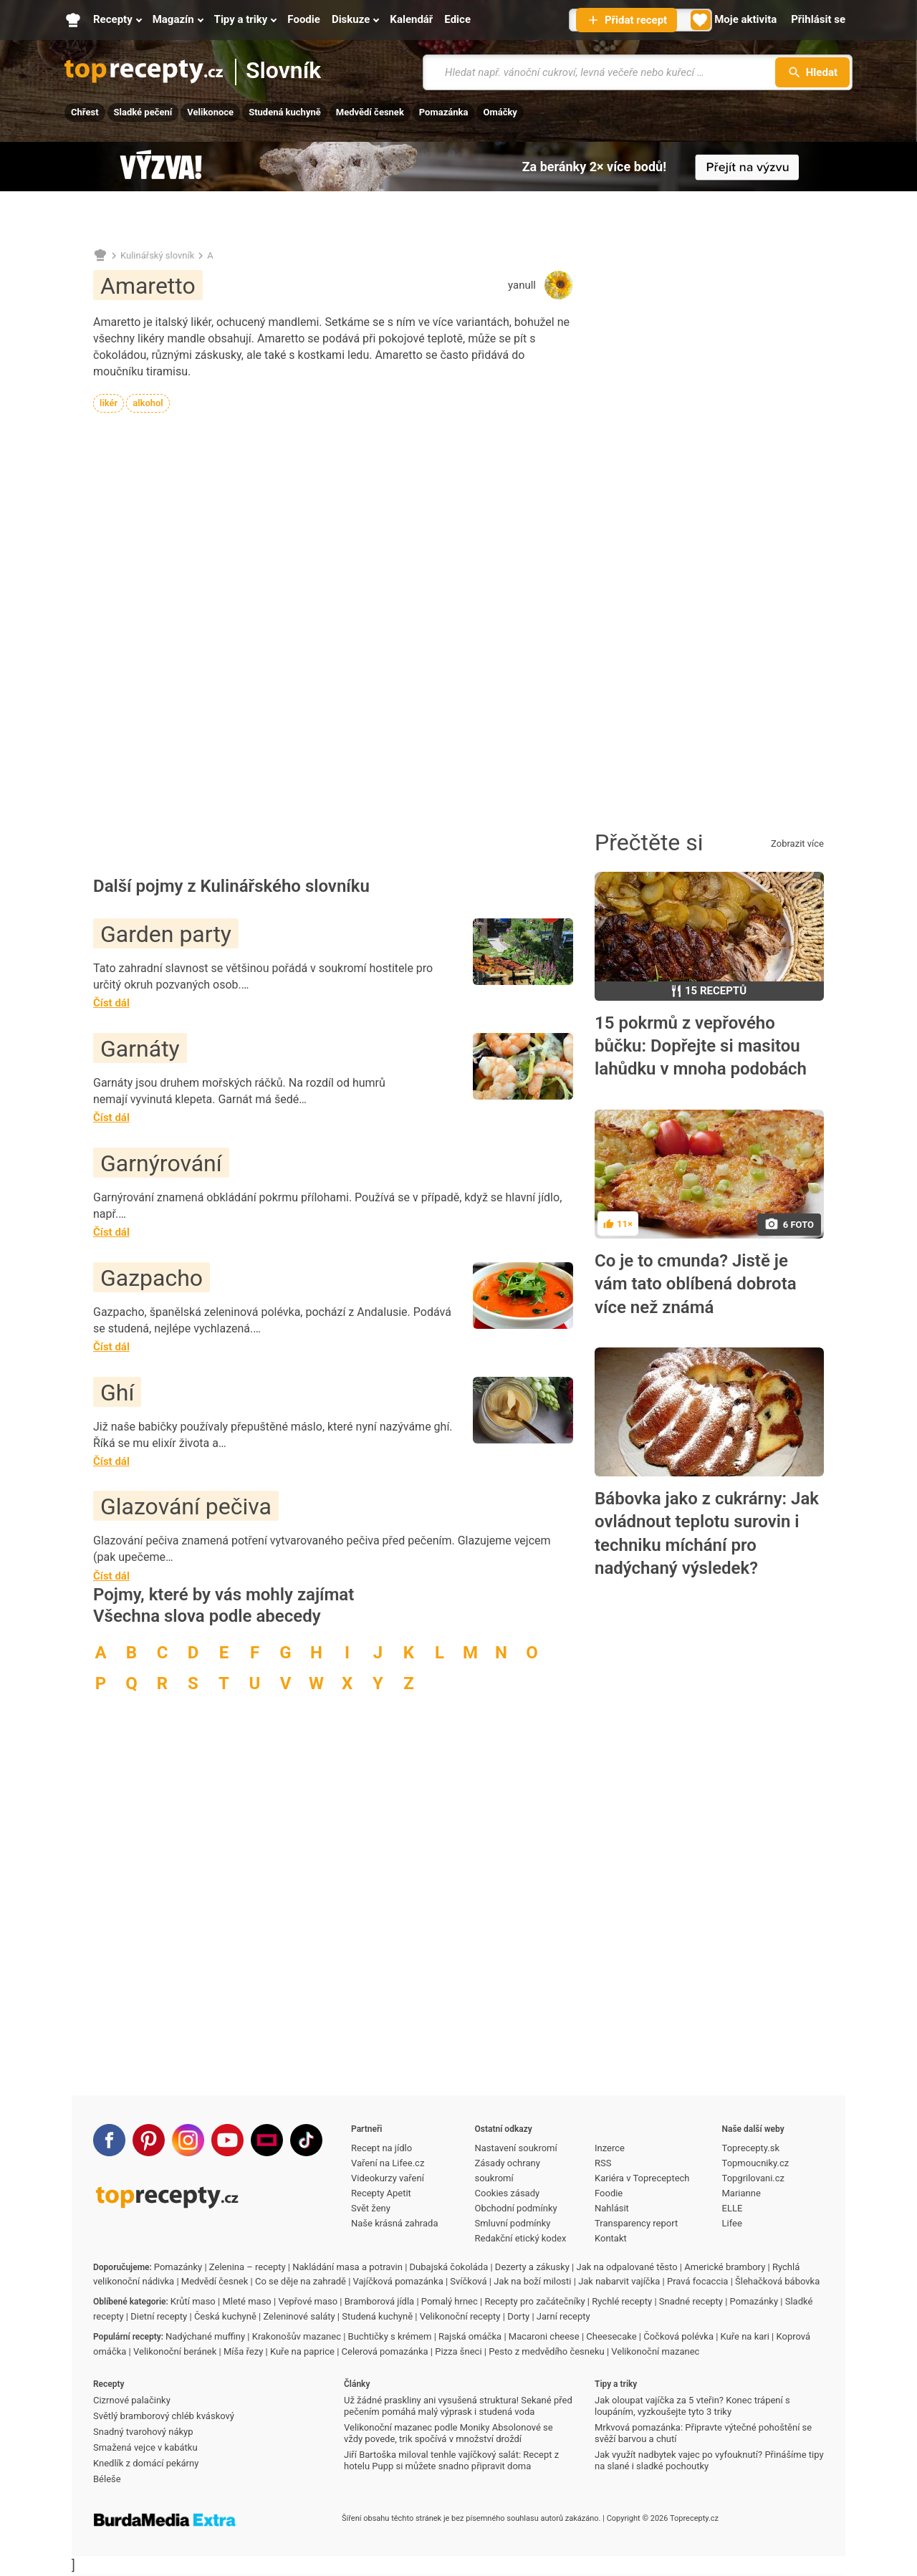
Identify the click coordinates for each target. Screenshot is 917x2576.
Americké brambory (724, 2267)
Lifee (732, 2223)
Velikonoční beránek (174, 2351)
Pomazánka (444, 112)
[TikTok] (306, 2140)
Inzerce (610, 2148)
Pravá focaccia (697, 2281)
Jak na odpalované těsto (627, 2267)
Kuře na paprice (302, 2351)
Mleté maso (246, 2301)
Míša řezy (243, 2351)
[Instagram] (188, 2140)
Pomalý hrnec (449, 2301)
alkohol (148, 403)
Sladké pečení (143, 112)
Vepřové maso (307, 2301)
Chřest (85, 112)
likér (108, 403)
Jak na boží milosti (532, 2281)
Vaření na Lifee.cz (387, 2163)
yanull (522, 285)
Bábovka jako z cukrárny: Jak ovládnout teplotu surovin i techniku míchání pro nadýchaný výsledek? (707, 1533)
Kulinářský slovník (157, 255)
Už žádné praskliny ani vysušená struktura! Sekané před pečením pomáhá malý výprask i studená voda (458, 2406)
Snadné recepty (691, 2301)
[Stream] (267, 2140)
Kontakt (611, 2238)
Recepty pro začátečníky (534, 2301)
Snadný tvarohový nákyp (143, 2431)
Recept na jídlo (381, 2148)
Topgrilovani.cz (753, 2178)
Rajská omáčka (469, 2336)
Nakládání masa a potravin (347, 2267)
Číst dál (111, 1002)
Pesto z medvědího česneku (546, 2351)
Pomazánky (178, 2267)
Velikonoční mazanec (655, 2351)
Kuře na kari (745, 2336)
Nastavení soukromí (516, 2148)
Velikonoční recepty (460, 2316)
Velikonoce (210, 112)
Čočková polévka (678, 2336)
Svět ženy (370, 2208)
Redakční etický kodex (521, 2238)
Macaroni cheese (544, 2336)
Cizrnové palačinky (132, 2400)
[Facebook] (109, 2140)
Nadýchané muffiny (205, 2336)
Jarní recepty (563, 2316)
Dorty (518, 2316)
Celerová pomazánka (385, 2351)
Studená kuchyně (285, 112)
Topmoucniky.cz (755, 2163)
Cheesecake (611, 2336)
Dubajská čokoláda (449, 2267)
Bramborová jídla (379, 2301)
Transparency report (636, 2223)
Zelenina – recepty (247, 2267)
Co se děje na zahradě (300, 2281)
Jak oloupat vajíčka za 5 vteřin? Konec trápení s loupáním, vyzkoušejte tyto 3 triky (692, 2406)
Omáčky (500, 112)
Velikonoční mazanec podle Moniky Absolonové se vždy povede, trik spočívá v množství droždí (448, 2433)
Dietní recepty (158, 2316)
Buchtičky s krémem (390, 2336)
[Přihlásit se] (818, 20)
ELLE (732, 2208)
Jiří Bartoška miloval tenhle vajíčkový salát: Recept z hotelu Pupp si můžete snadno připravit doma (451, 2460)
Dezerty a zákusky (532, 2267)
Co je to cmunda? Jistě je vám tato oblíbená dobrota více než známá (696, 1284)
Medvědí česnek (370, 112)
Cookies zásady (507, 2193)
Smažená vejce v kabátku (145, 2447)
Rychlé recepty (622, 2301)
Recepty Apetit (381, 2193)
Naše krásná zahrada (394, 2223)
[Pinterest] (149, 2140)
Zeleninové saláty (299, 2316)
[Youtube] (227, 2140)
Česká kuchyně (225, 2316)
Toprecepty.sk (750, 2148)
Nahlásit (612, 2208)
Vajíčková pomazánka (398, 2281)
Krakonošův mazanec (296, 2336)
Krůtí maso (193, 2301)
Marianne (741, 2193)
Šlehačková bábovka (777, 2281)
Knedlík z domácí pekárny (145, 2463)
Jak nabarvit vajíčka (619, 2281)
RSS (603, 2163)
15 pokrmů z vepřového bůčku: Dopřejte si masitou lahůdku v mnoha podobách (701, 1046)
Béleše (107, 2479)
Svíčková (468, 2281)
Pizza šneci (458, 2351)
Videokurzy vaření (387, 2178)
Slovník (283, 71)
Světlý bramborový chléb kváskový (163, 2416)
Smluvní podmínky (513, 2223)
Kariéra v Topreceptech (642, 2178)
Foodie (609, 2193)
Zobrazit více (797, 843)
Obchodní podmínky (516, 2208)
